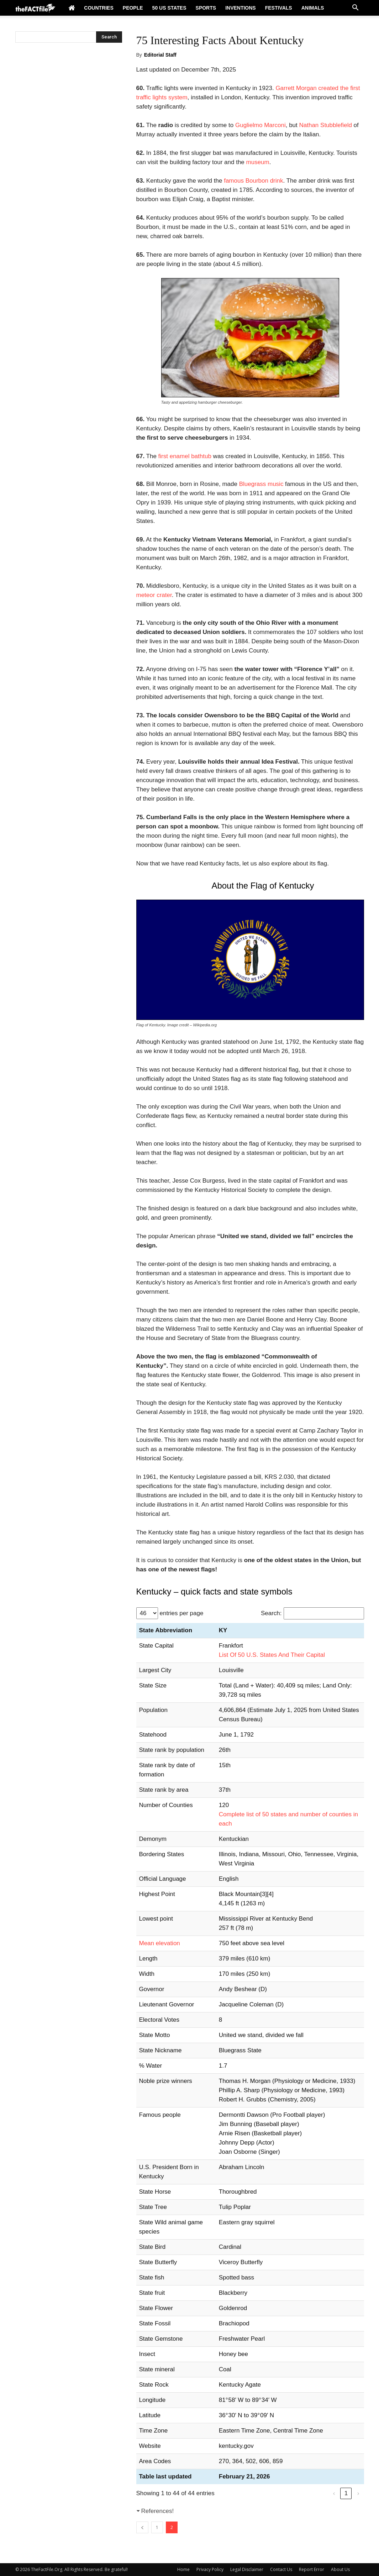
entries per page (182, 1613)
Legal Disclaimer (246, 2569)
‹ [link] (334, 2493)
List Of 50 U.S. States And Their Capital (272, 1654)
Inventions (240, 8)
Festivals (278, 8)
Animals (312, 8)
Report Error (311, 2569)
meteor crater (154, 595)
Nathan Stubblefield (325, 125)
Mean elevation (159, 1943)
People (133, 8)
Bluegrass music (262, 484)
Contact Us (281, 2569)
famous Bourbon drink (253, 180)
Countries (98, 8)
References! (157, 2511)
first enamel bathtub (184, 456)
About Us (340, 2569)
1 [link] (346, 2493)
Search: (271, 1613)
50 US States (169, 8)
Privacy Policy (209, 2569)
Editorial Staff (160, 55)
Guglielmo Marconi (260, 125)
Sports (206, 8)
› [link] (358, 2493)
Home (183, 2569)
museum (256, 162)
